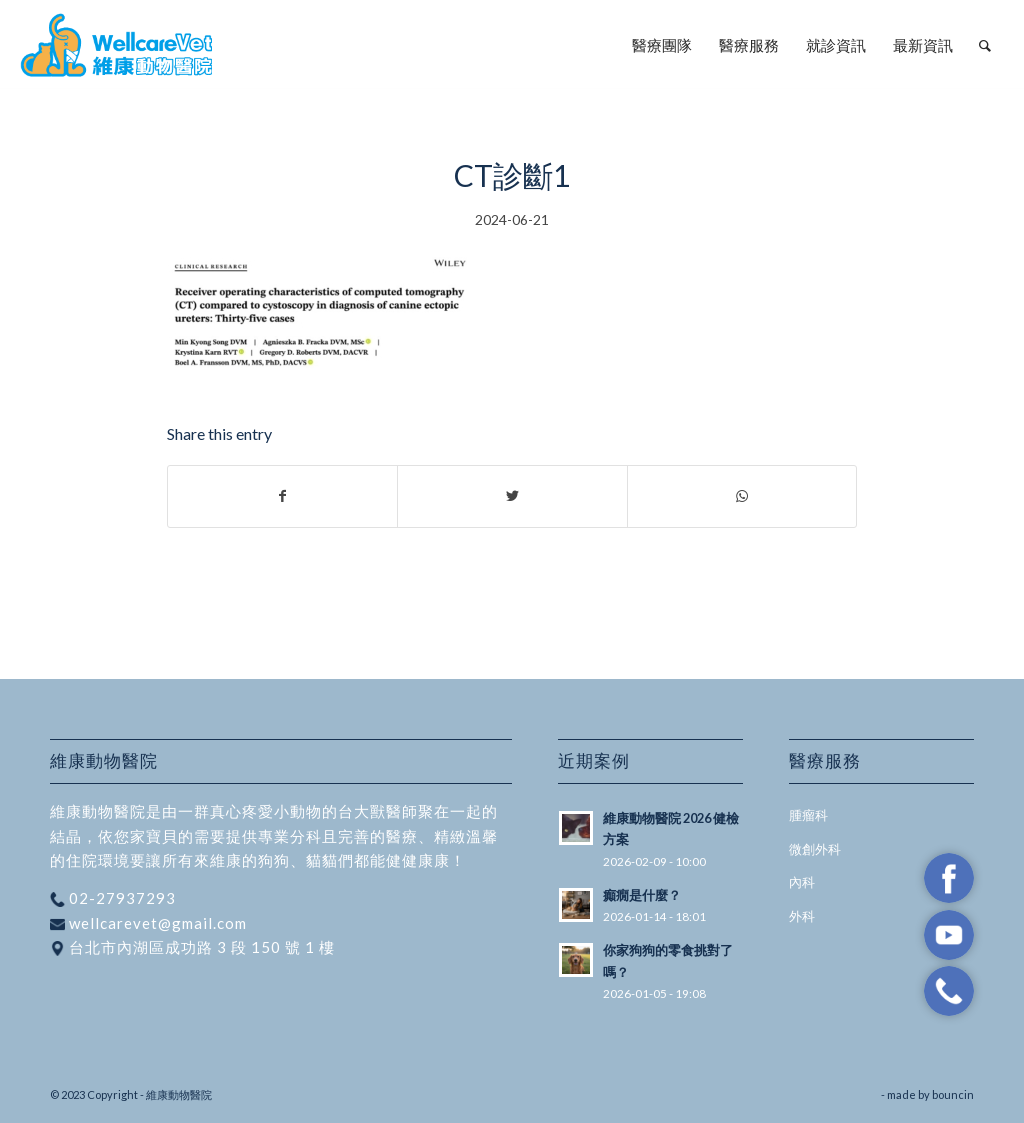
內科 (802, 882)
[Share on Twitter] (512, 496)
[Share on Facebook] (282, 496)
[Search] (985, 45)
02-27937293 (120, 898)
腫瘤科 (808, 815)
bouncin (953, 1094)
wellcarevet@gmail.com (156, 923)
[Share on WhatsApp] (742, 496)
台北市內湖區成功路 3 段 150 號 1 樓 (200, 947)
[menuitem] (662, 45)
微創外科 (815, 849)
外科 (802, 916)
